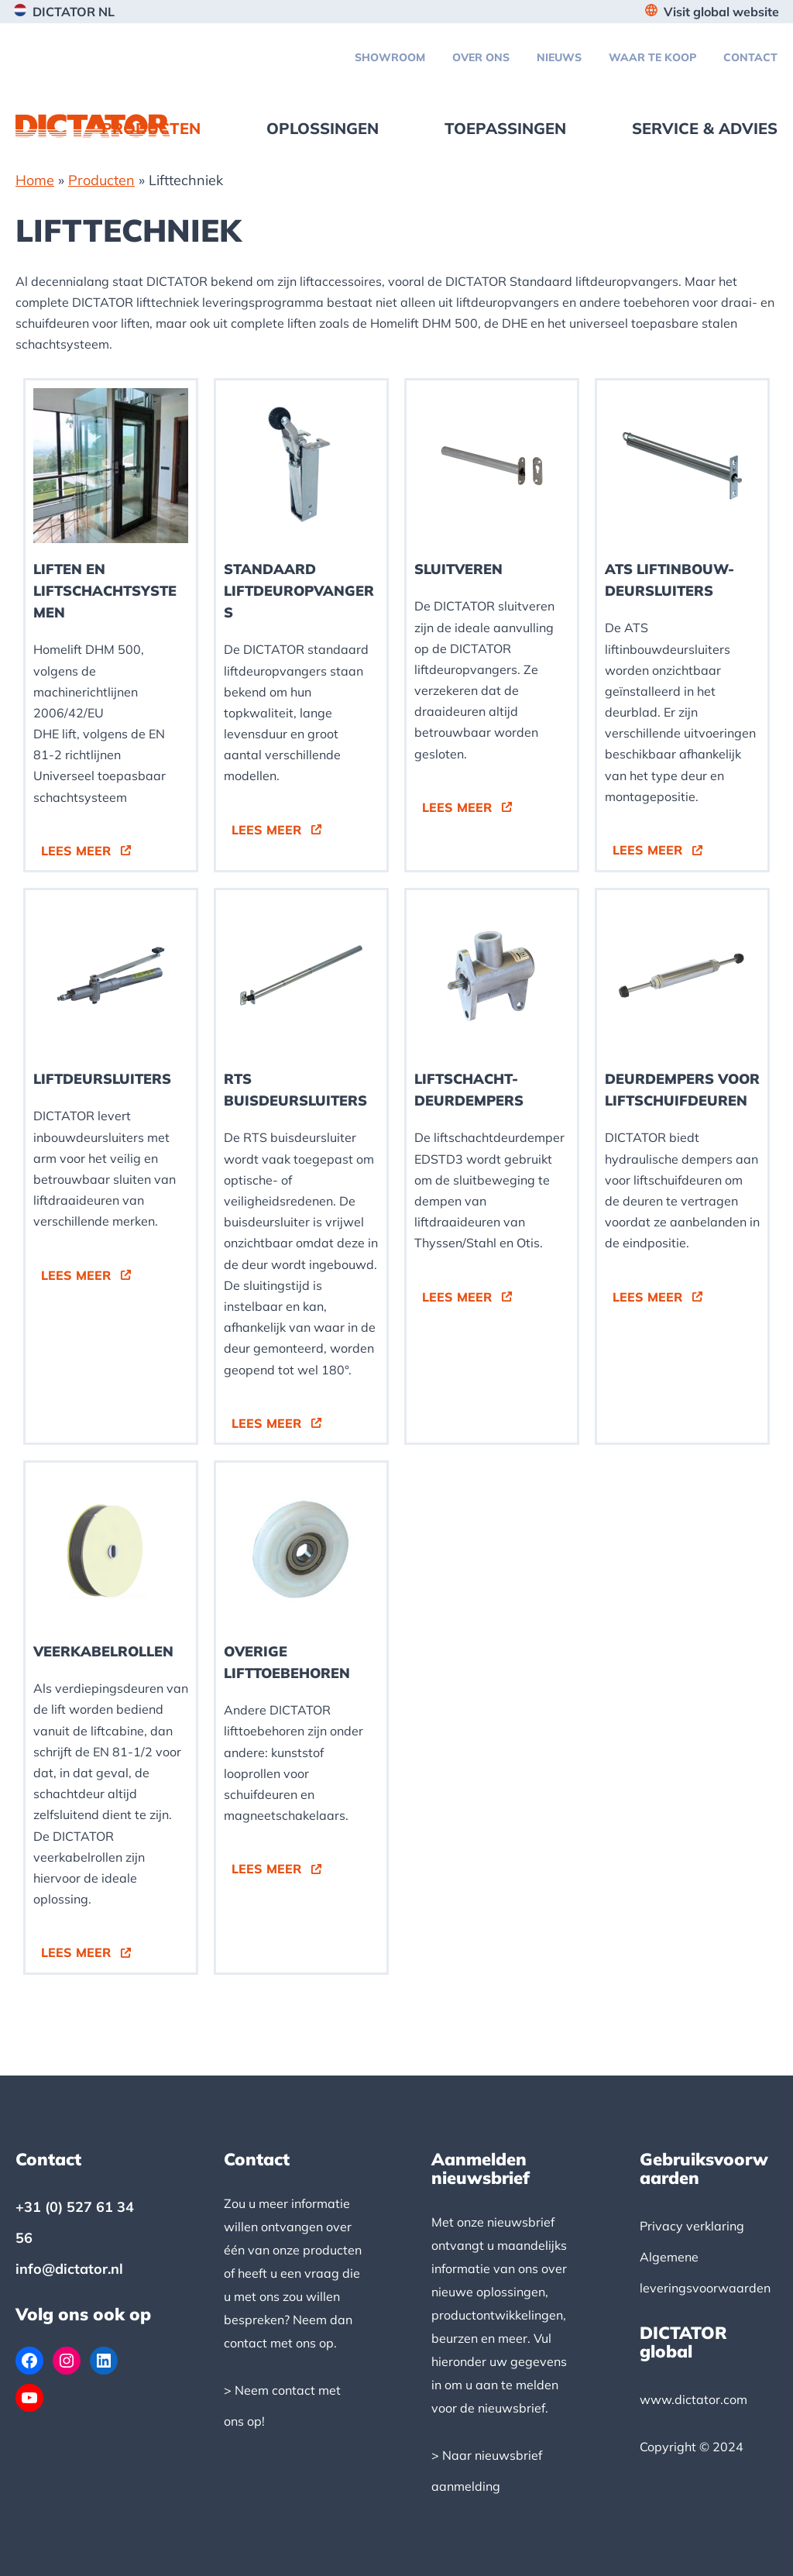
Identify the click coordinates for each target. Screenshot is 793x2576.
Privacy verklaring (692, 2226)
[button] (86, 851)
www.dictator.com (693, 2399)
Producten (101, 180)
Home (34, 180)
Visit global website (721, 11)
